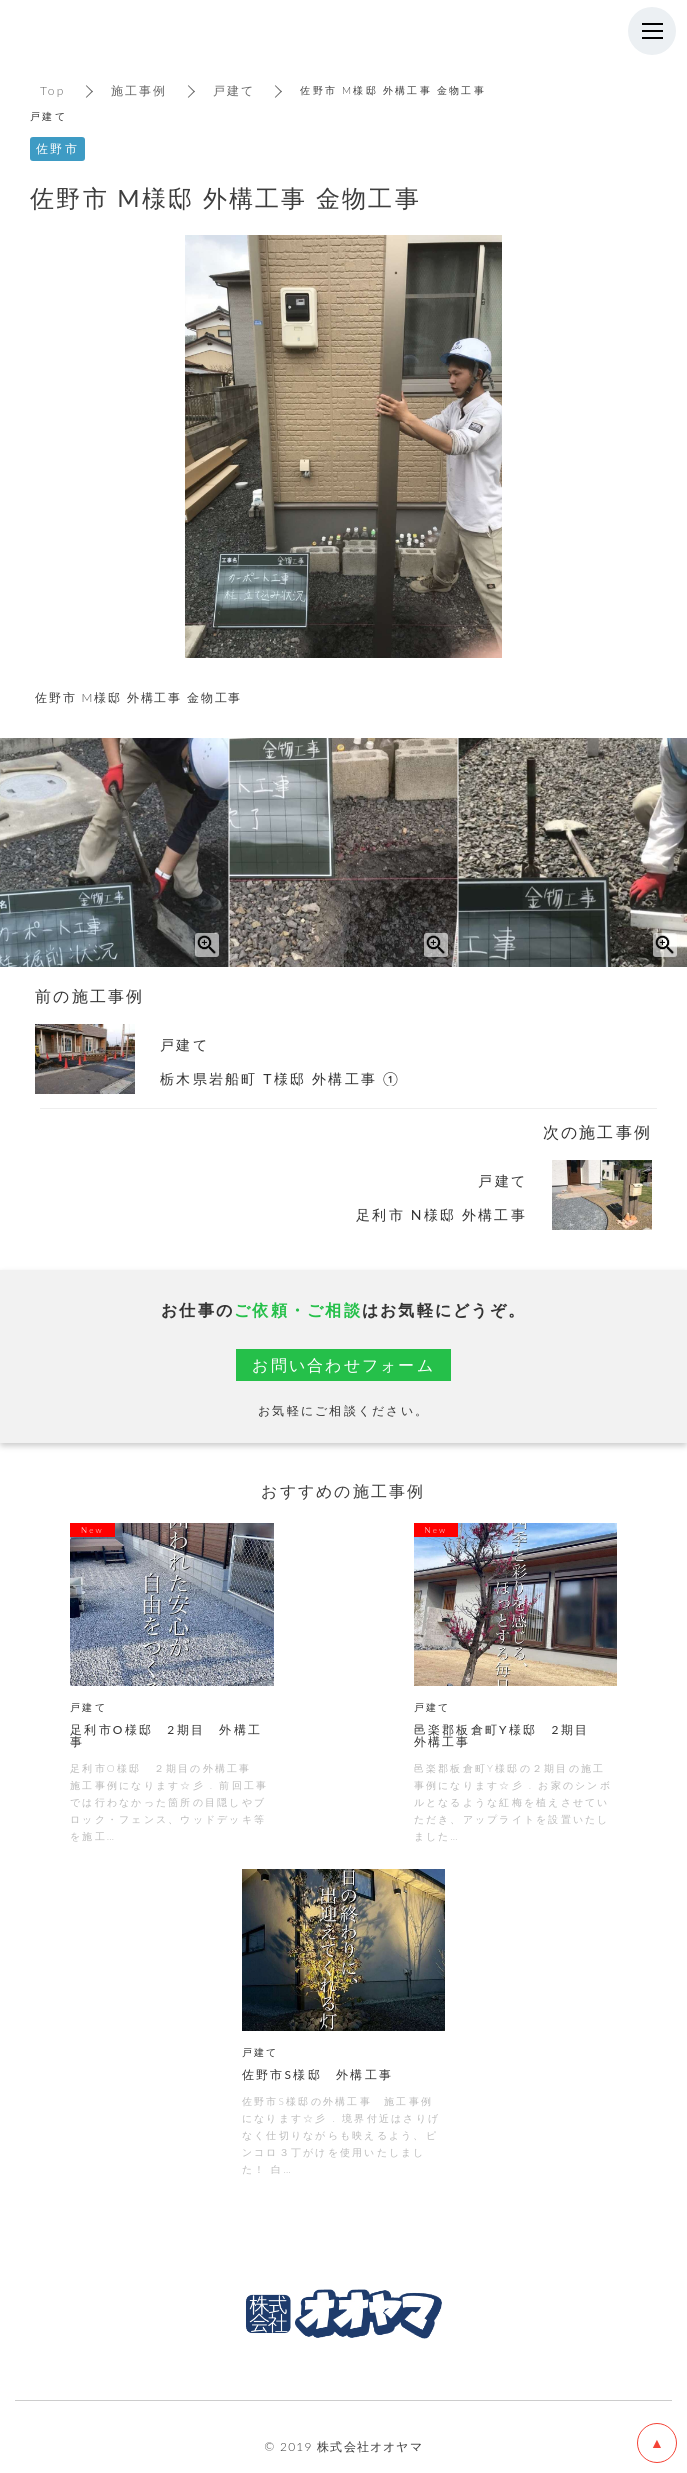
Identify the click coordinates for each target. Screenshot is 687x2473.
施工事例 (139, 90)
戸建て (234, 90)
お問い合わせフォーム (343, 1364)
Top (53, 90)
